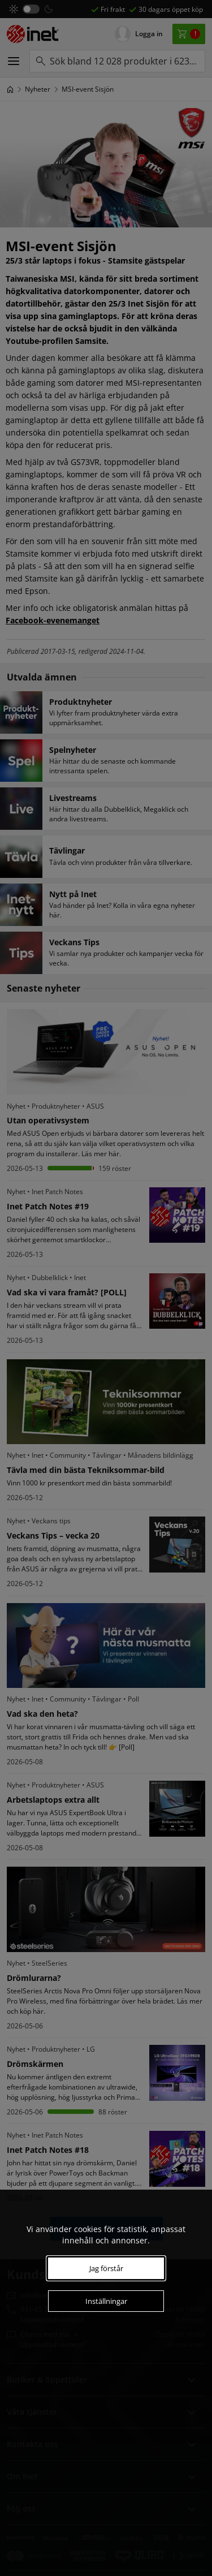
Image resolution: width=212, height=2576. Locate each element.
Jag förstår (106, 2268)
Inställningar (106, 2301)
